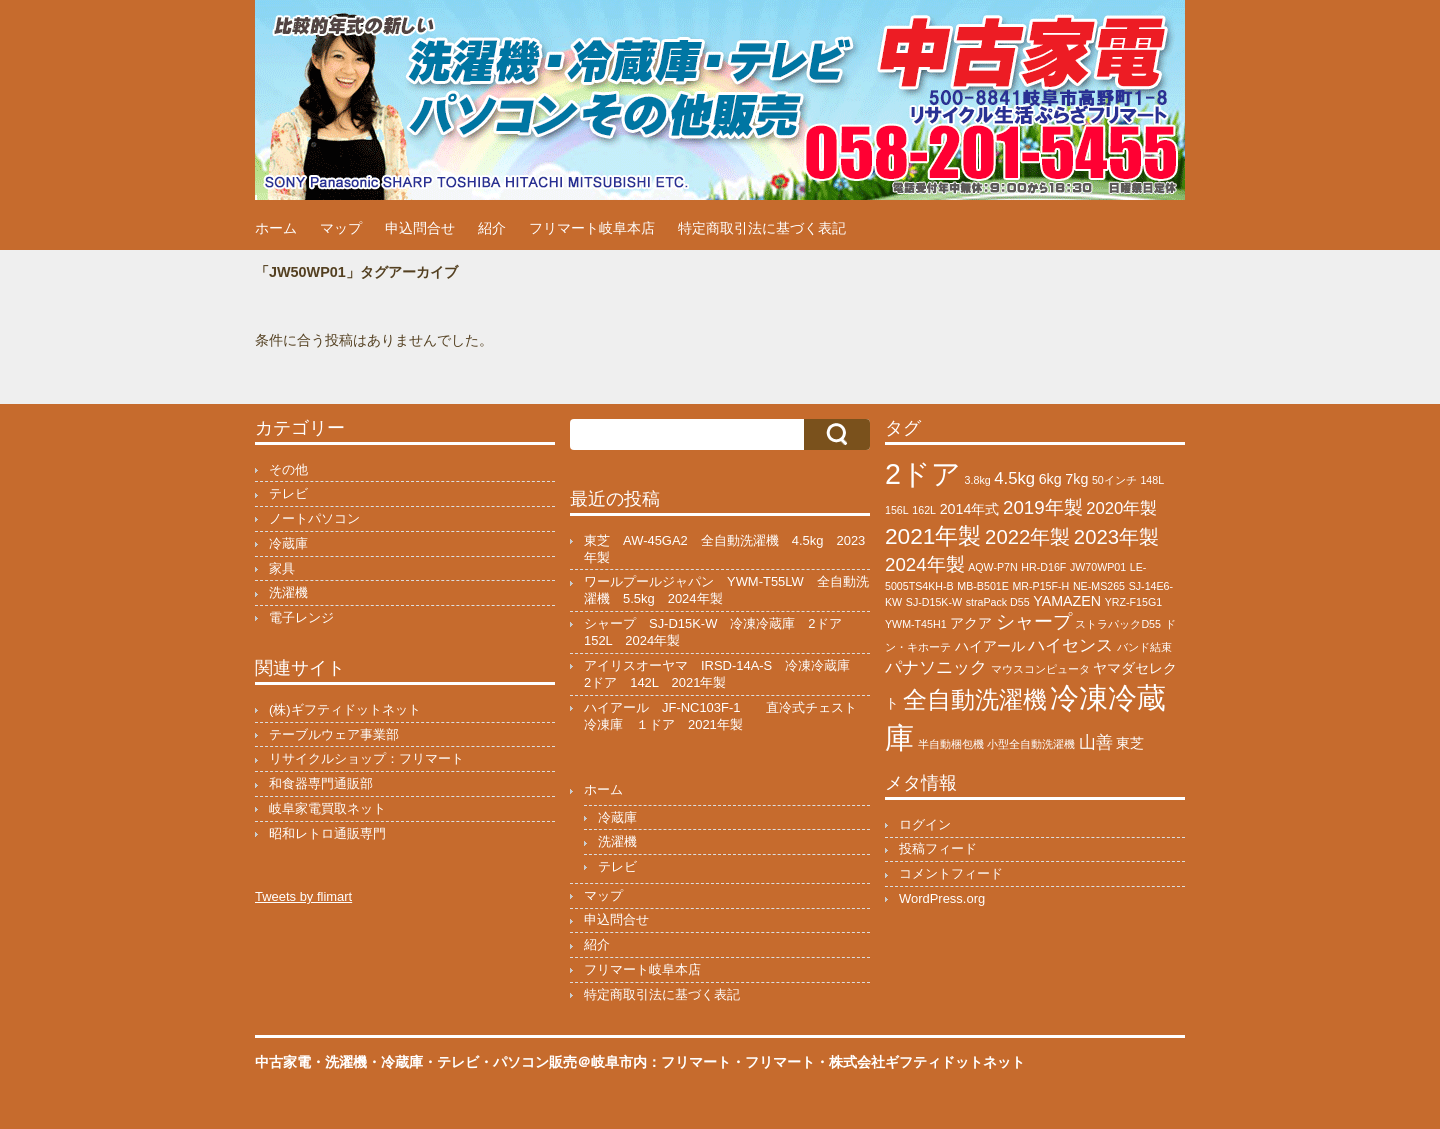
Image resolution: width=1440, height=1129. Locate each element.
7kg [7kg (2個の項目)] (1076, 479)
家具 (282, 568)
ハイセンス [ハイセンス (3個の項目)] (1070, 645)
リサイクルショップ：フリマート (366, 758)
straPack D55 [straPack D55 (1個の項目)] (998, 602)
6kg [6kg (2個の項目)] (1050, 479)
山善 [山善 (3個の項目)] (1096, 742)
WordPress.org (942, 898)
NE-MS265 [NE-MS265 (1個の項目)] (1099, 586)
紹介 (492, 228)
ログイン (925, 824)
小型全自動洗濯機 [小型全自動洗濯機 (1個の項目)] (1031, 744)
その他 (288, 469)
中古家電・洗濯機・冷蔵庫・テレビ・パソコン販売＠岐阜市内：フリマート (493, 1062)
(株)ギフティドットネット (345, 709)
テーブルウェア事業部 (334, 734)
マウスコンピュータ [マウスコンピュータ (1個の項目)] (1040, 669)
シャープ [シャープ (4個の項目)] (1034, 621)
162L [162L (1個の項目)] (924, 510)
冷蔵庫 (288, 543)
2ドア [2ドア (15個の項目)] (923, 474)
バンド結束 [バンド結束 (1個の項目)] (1144, 647)
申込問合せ (420, 228)
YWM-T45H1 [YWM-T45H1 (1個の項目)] (916, 624)
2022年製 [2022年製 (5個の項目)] (1027, 537)
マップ (341, 228)
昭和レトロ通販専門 (327, 833)
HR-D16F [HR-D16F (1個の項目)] (1043, 567)
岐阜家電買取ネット (327, 808)
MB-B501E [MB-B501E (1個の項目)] (983, 586)
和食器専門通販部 (321, 783)
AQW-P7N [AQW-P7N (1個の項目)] (993, 567)
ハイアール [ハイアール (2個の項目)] (990, 646)
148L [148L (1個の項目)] (1152, 480)
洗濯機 (288, 592)
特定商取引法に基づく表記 (762, 228)
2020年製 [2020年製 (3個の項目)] (1121, 508)
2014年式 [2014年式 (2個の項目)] (970, 509)
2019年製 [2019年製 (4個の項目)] (1043, 507)
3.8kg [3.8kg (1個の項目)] (978, 480)
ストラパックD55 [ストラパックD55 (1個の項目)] (1118, 624)
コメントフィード (951, 873)
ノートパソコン (314, 518)
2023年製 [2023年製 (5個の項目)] (1116, 537)
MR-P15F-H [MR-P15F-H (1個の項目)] (1040, 586)
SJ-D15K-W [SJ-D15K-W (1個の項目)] (934, 602)
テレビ (288, 493)
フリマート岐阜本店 (592, 228)
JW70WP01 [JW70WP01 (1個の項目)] (1098, 567)
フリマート (780, 1062)
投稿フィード (938, 848)
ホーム (276, 228)
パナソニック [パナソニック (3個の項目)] (936, 667)
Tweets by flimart (303, 896)
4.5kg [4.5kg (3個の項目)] (1014, 478)
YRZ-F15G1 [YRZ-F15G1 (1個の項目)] (1133, 602)
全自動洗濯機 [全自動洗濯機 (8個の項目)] (975, 700)
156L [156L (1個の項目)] (897, 510)
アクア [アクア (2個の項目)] (971, 623)
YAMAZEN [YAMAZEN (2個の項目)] (1067, 601)
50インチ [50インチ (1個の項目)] (1114, 480)
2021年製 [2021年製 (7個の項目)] (933, 536)
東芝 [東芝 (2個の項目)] (1130, 743)
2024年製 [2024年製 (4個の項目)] (925, 564)
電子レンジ (301, 617)
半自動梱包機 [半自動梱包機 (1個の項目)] (951, 744)
